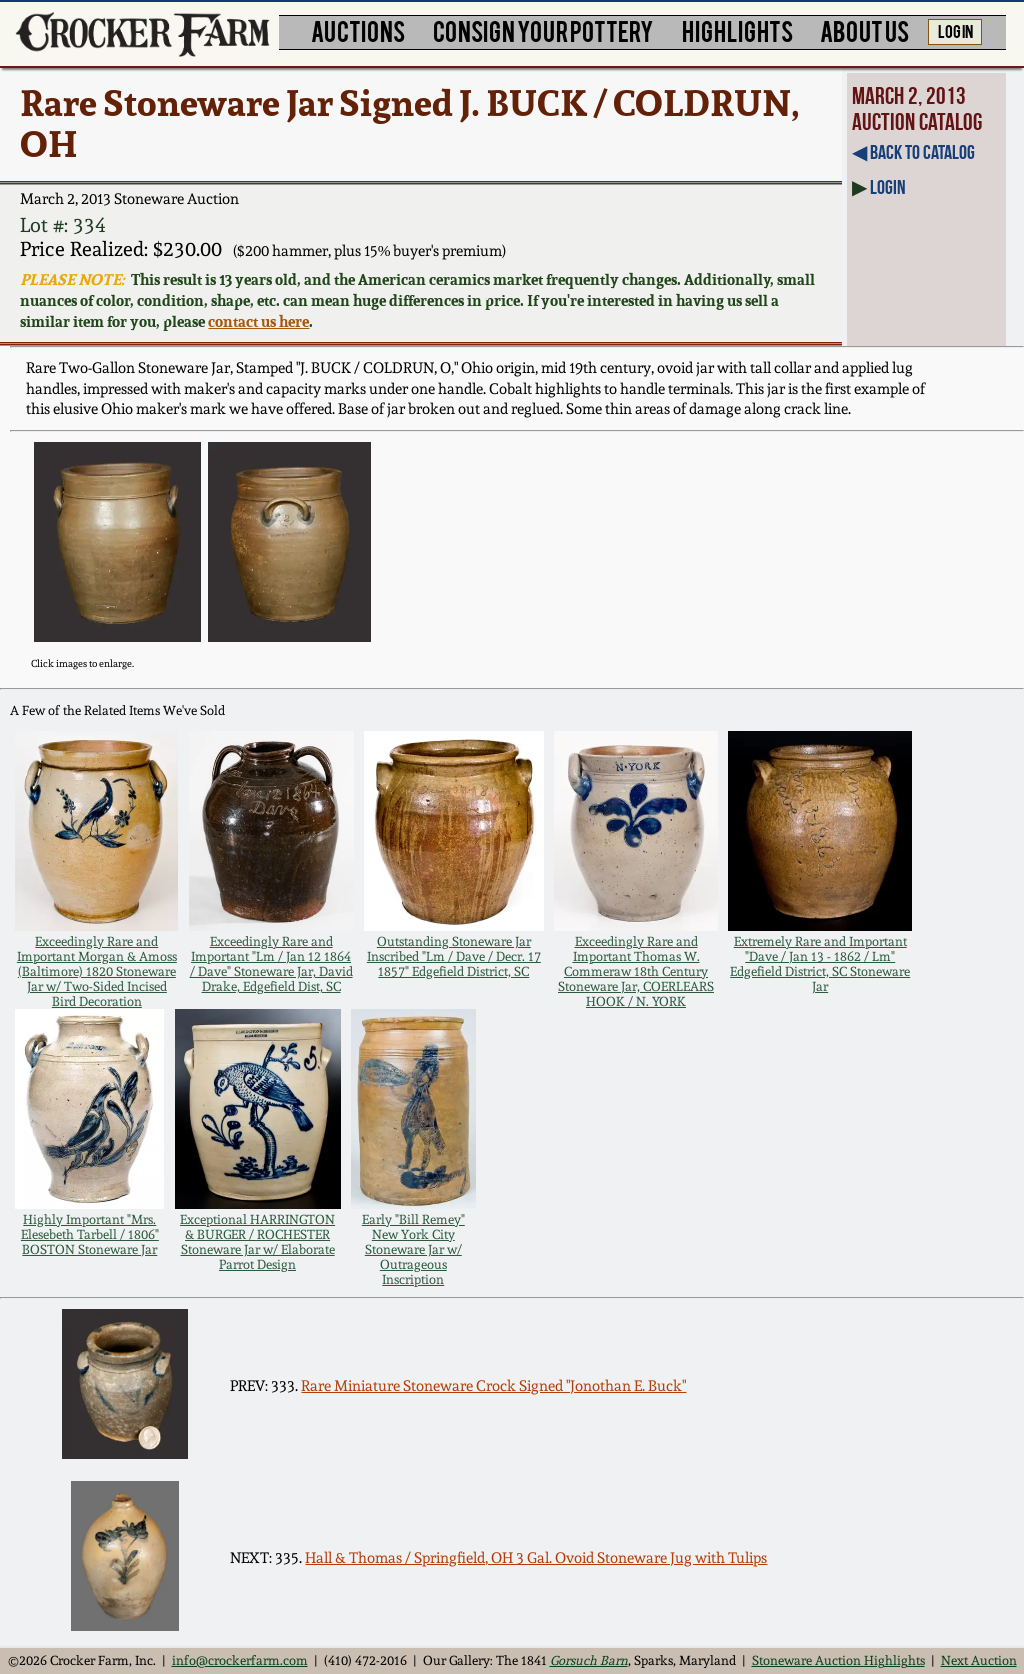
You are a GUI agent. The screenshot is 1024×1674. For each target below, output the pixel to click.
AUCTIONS (358, 30)
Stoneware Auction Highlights (838, 1660)
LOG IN (955, 30)
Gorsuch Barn (589, 1660)
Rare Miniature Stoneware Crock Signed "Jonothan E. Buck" (493, 1386)
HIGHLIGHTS (737, 30)
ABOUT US (864, 30)
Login (888, 187)
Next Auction (979, 1660)
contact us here (258, 321)
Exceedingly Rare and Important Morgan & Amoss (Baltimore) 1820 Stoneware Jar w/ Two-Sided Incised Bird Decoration (97, 971)
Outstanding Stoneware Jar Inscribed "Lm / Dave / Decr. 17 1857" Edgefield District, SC (454, 956)
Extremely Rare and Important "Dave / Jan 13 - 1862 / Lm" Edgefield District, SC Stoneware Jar (820, 964)
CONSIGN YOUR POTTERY (543, 30)
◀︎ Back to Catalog (913, 152)
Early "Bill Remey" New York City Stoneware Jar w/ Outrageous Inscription (413, 1249)
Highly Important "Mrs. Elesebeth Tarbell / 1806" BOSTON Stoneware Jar (90, 1234)
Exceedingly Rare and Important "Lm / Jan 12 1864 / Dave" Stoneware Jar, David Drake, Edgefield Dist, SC (271, 964)
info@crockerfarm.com (240, 1660)
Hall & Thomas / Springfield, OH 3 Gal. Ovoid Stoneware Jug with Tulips (536, 1558)
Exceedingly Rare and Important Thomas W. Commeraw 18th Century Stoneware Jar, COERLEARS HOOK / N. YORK (636, 971)
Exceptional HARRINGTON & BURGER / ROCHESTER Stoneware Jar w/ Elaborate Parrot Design (257, 1242)
